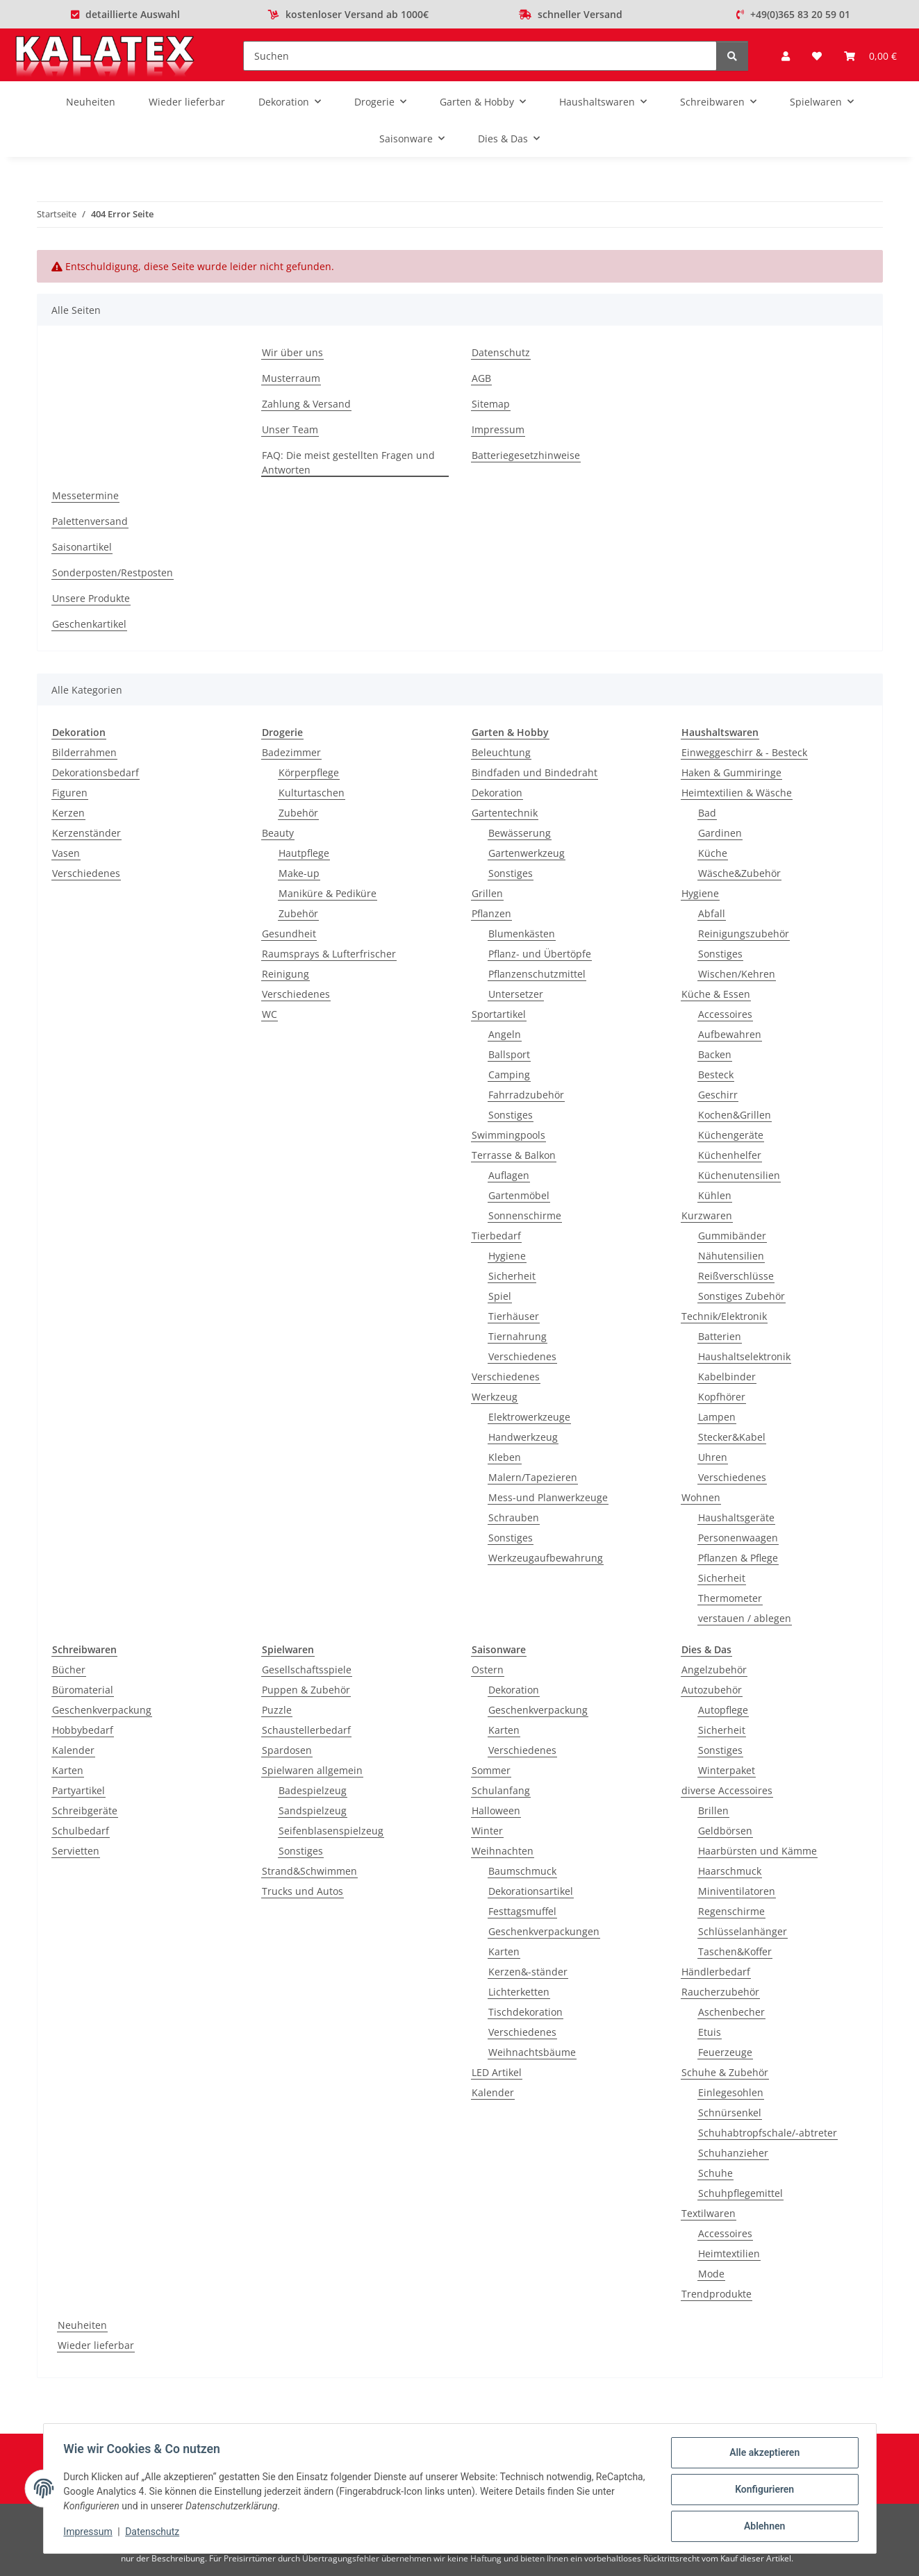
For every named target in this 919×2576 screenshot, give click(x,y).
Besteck (716, 1074)
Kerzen (68, 812)
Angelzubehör (714, 1669)
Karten (67, 1770)
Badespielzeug (313, 1790)
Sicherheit (512, 1275)
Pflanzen (491, 913)
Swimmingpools (508, 1134)
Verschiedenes (86, 873)
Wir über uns (292, 352)
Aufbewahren (729, 1034)
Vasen (66, 853)
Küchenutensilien (739, 1175)
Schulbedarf (80, 1830)
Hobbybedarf (82, 1730)
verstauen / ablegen (744, 1618)
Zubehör (298, 812)
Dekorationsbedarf (95, 772)
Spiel (499, 1296)
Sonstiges (510, 873)
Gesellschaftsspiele (306, 1669)
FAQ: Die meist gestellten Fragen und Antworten (348, 462)
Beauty (278, 832)
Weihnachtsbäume (532, 2052)
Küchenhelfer (729, 1155)
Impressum (90, 2533)
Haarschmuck (729, 1870)
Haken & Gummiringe (731, 772)
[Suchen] (480, 56)
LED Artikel (497, 2072)
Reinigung (285, 973)
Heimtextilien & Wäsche (736, 792)
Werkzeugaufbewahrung (545, 1557)
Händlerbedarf (715, 1971)
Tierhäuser (513, 1316)
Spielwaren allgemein (312, 1770)
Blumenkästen (521, 933)
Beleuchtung (501, 752)
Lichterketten (518, 1991)
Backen (714, 1054)
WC (269, 1014)
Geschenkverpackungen (543, 1931)
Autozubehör (711, 1689)
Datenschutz (154, 2533)
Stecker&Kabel (731, 1437)
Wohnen (700, 1497)
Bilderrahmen (84, 752)
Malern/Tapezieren (532, 1477)
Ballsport (509, 1054)
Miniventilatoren (736, 1891)
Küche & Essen (715, 994)
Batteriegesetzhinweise (526, 455)
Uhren (712, 1457)
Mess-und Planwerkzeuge (548, 1497)
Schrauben (513, 1517)
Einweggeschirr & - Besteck (744, 752)
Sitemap (491, 403)
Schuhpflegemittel (740, 2193)
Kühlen (714, 1195)
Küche (712, 853)
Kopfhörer (721, 1396)
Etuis (709, 2032)
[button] (785, 56)
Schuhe (715, 2173)
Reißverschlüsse (736, 1275)
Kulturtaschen (312, 792)
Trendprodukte (716, 2293)
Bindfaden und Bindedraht (534, 772)
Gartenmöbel (518, 1195)
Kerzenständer (86, 832)
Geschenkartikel (89, 623)
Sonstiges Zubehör (741, 1296)
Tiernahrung (517, 1336)
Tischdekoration (525, 2011)
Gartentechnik (505, 812)
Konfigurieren (762, 2490)
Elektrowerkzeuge (529, 1416)
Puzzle (277, 1709)
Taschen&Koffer (735, 1951)
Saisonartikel (82, 546)
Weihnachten (502, 1850)
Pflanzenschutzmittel (537, 973)
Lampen (717, 1416)
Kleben (504, 1457)
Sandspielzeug (313, 1810)
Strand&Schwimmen (309, 1870)
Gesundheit (289, 933)
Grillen (487, 893)
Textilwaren (708, 2213)
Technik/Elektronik (724, 1316)
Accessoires (725, 1014)
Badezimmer (291, 752)
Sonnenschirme (524, 1215)
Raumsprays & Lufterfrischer (329, 953)
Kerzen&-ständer (528, 1971)
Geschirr (718, 1094)
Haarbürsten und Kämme (757, 1850)
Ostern (488, 1669)
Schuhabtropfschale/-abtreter (767, 2132)
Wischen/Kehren (736, 973)
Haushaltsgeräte (736, 1517)
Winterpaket (726, 1770)
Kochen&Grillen (734, 1114)
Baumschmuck (522, 1870)
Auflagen (508, 1175)
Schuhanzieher (733, 2152)
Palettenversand (90, 521)
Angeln (504, 1034)
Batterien (719, 1336)
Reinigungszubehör (743, 933)
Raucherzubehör (720, 1991)
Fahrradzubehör (526, 1094)
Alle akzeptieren (762, 2454)
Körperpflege (309, 772)
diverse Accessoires (726, 1790)
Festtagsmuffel (522, 1911)
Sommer (491, 1770)
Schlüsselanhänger (742, 1931)
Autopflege (723, 1709)
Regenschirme (731, 1911)
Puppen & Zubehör (306, 1689)
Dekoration (497, 792)
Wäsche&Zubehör (739, 873)
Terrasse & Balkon (514, 1155)
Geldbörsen (725, 1830)
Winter (487, 1830)
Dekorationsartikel (530, 1891)
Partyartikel (78, 1790)
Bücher (68, 1669)
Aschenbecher (731, 2011)
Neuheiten (82, 2325)
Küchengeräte (730, 1134)
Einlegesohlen (730, 2092)
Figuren (70, 792)
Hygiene (507, 1255)
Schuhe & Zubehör (724, 2072)
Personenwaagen (738, 1537)
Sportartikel (499, 1014)
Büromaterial (82, 1689)
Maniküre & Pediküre (327, 893)
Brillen (713, 1810)
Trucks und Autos (302, 1891)
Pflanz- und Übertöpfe (539, 953)
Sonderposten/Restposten (112, 572)
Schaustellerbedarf (306, 1730)
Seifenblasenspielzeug (331, 1830)
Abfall (711, 913)
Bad (707, 812)
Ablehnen (762, 2526)
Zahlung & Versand (306, 403)
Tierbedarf (496, 1235)
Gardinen (720, 832)
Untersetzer (515, 994)
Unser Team (290, 429)
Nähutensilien (731, 1255)
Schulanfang (501, 1790)
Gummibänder (732, 1235)
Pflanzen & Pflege (738, 1557)
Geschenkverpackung (101, 1709)
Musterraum (291, 378)
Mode (711, 2273)
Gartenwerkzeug (526, 853)
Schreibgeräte (84, 1810)
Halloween (496, 1810)
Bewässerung (519, 832)
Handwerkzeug (523, 1437)
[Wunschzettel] (817, 56)
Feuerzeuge (725, 2052)
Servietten (75, 1850)
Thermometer (730, 1598)
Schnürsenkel (729, 2112)
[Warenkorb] (870, 56)
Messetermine (85, 495)
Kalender (73, 1750)
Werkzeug (495, 1396)
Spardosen (287, 1750)
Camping (509, 1074)
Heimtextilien (729, 2253)
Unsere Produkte (91, 598)
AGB (481, 378)
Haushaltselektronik (744, 1356)
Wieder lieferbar (96, 2345)
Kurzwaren (706, 1215)
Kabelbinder (727, 1376)
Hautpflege (304, 853)
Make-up (299, 873)
